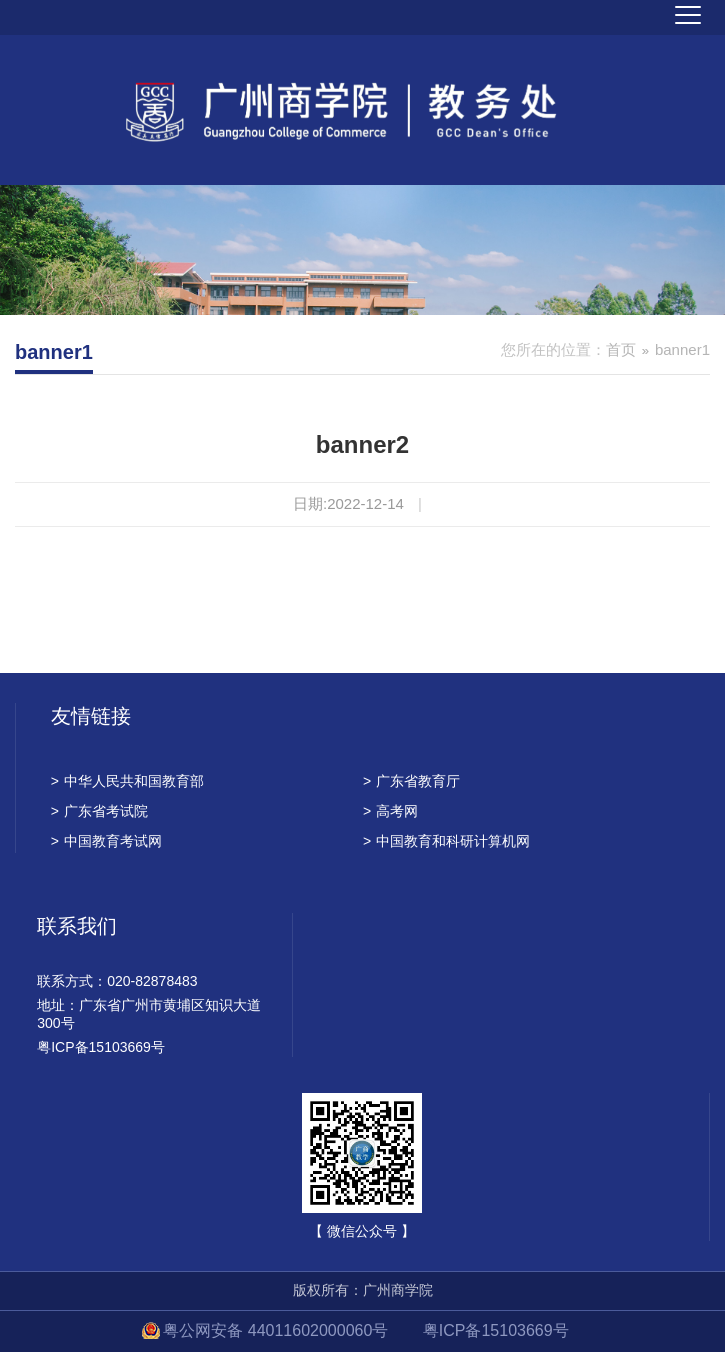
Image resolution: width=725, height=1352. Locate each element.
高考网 (390, 811)
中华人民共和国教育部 (127, 781)
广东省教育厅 (411, 781)
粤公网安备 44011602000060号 (277, 1330)
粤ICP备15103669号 (496, 1330)
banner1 (682, 349)
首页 (621, 349)
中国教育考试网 (106, 841)
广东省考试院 (99, 811)
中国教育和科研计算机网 (446, 841)
